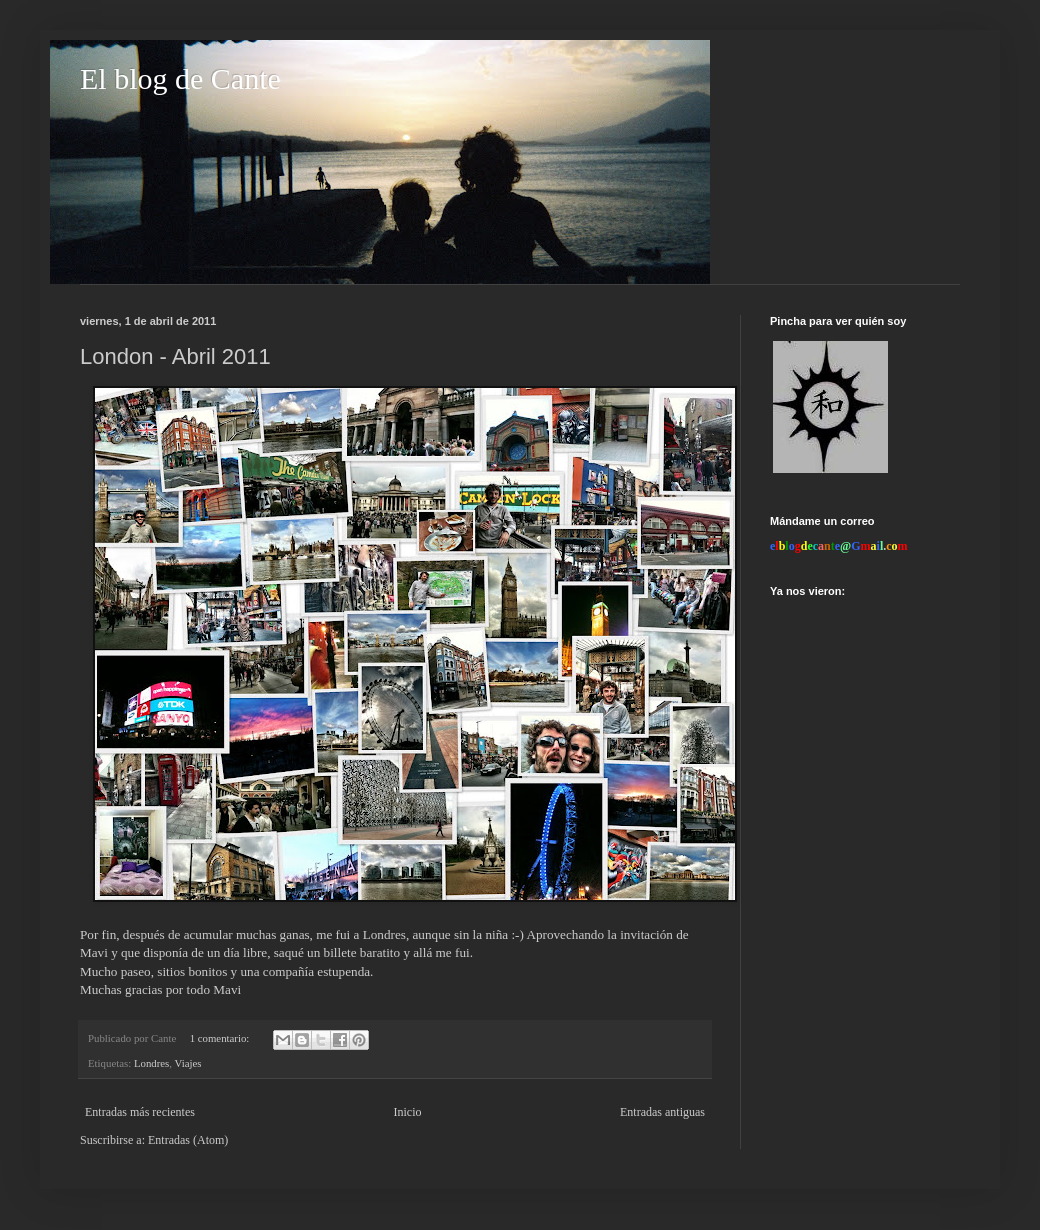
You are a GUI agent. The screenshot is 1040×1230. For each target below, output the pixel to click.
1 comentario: (221, 1038)
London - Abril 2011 (175, 356)
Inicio (407, 1112)
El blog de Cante (180, 78)
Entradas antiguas (662, 1112)
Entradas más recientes (140, 1112)
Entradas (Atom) (188, 1140)
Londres (151, 1063)
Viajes (188, 1063)
